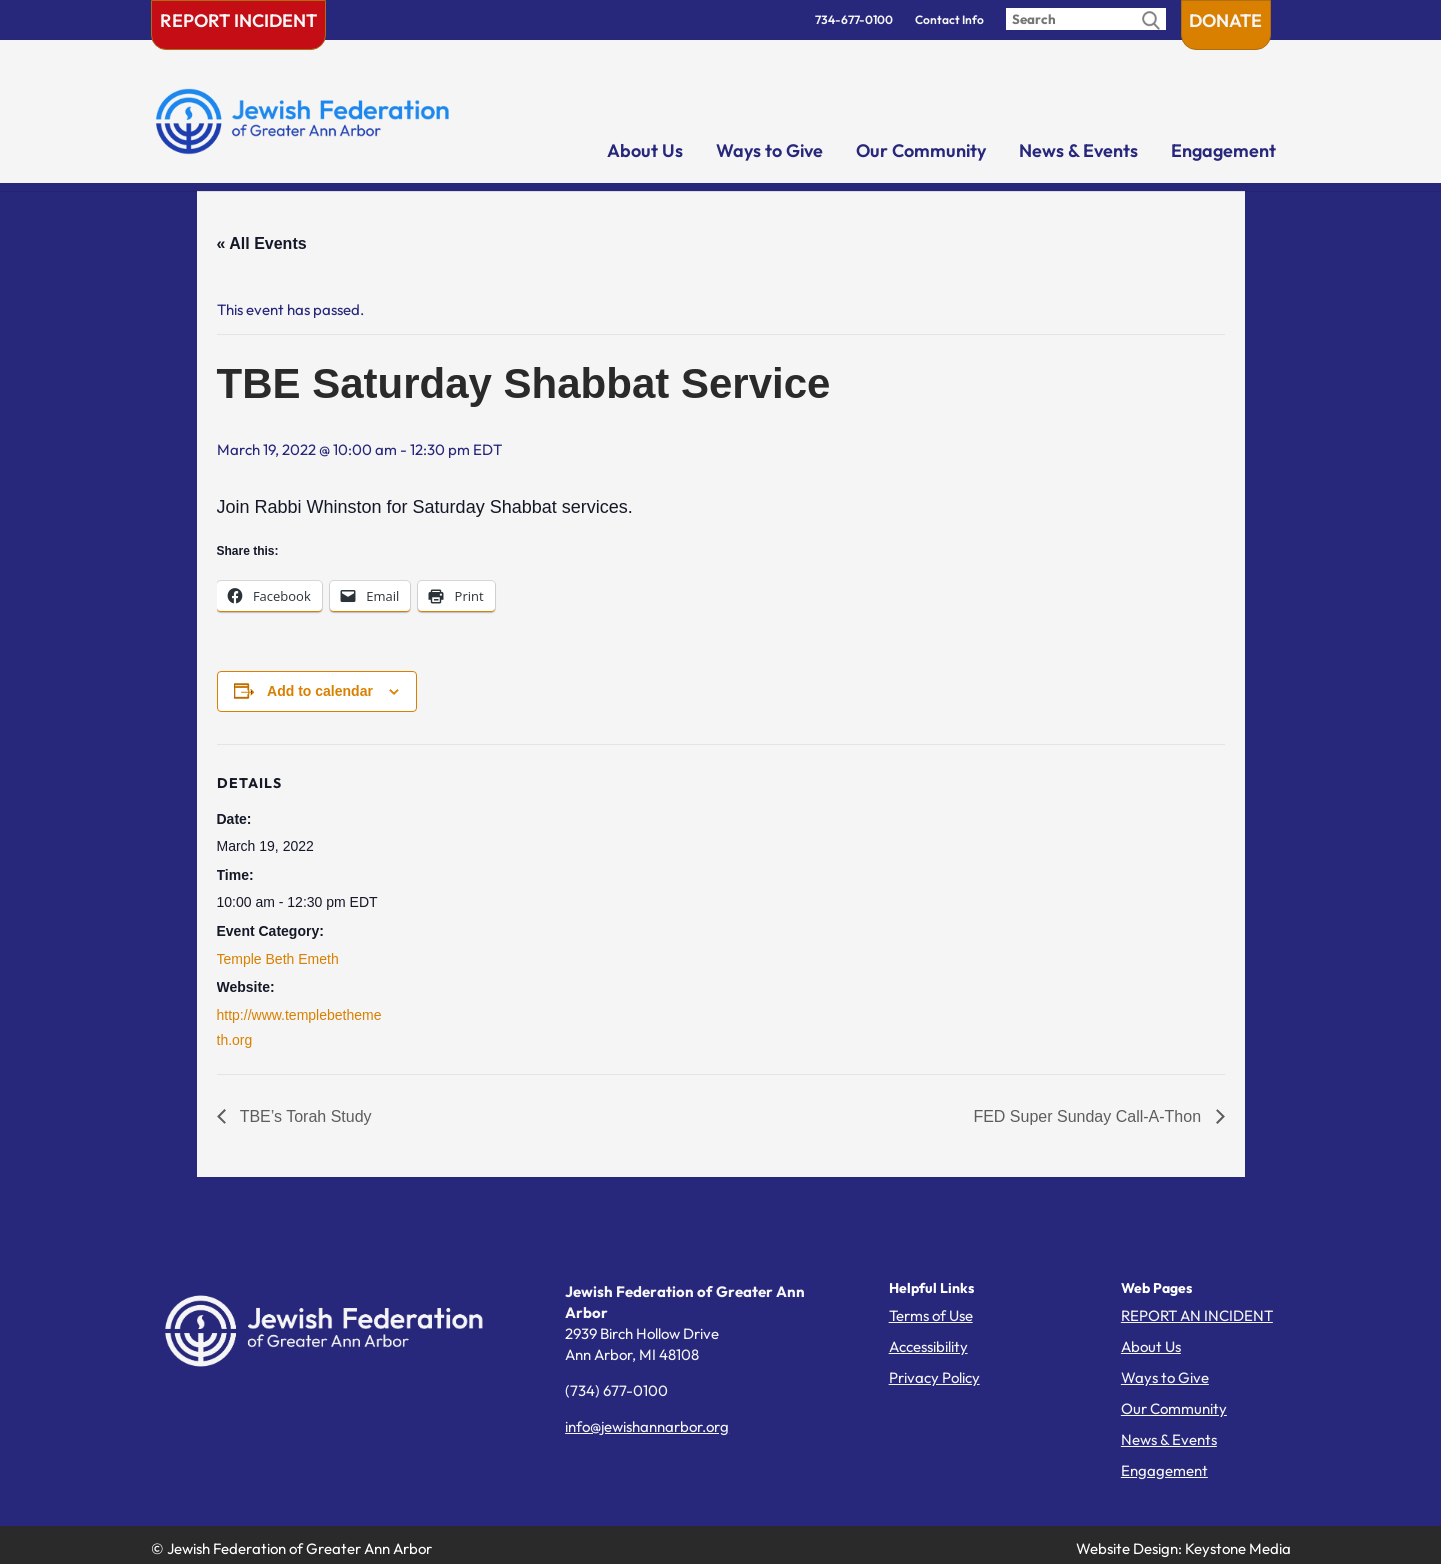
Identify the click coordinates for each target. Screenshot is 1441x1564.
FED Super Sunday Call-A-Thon (1089, 1116)
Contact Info (949, 19)
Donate (1225, 20)
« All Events (262, 243)
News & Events (1078, 150)
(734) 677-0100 (616, 1390)
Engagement (1223, 150)
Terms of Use (931, 1315)
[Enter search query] (1086, 19)
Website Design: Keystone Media (1183, 1548)
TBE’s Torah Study (304, 1116)
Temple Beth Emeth (278, 959)
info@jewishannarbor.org (647, 1426)
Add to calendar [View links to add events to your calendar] (320, 691)
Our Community (921, 150)
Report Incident (238, 20)
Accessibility (928, 1346)
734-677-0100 (854, 19)
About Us (645, 150)
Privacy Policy (934, 1377)
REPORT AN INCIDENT (1197, 1315)
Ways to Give (769, 150)
